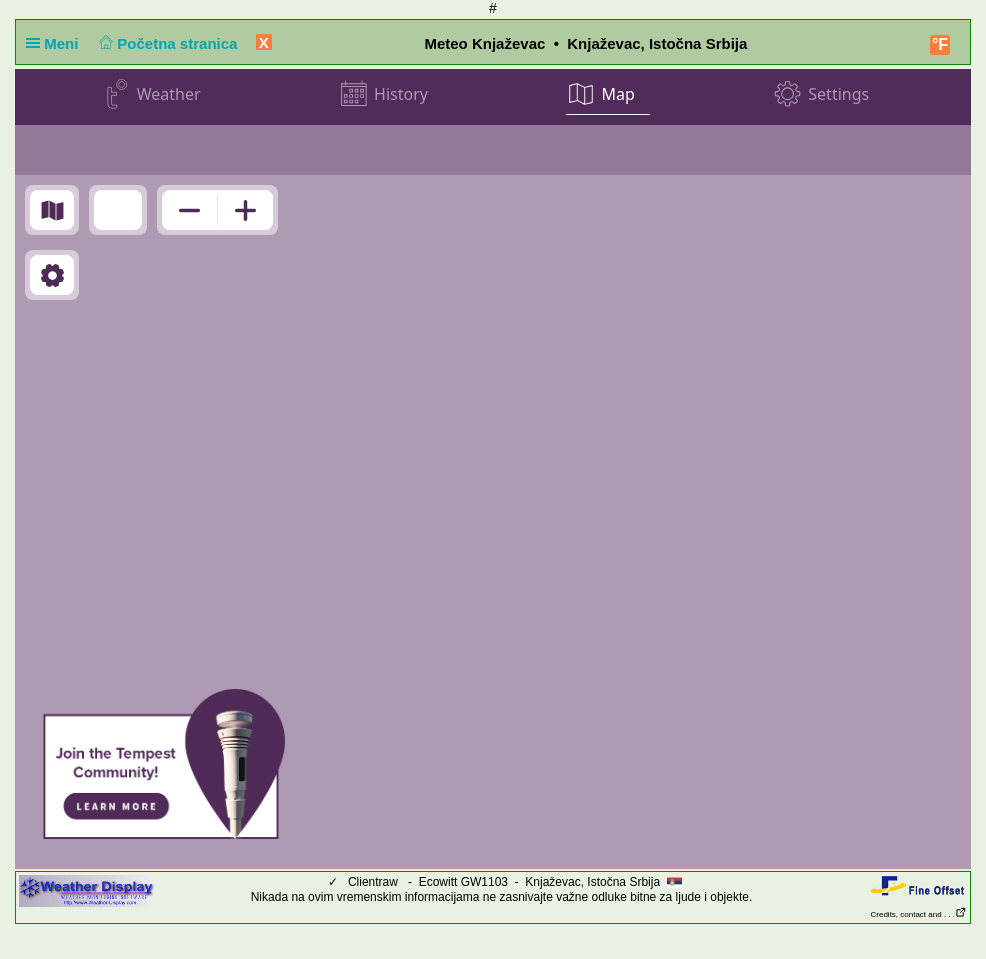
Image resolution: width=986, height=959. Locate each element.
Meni (56, 43)
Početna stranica (166, 43)
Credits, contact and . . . (919, 914)
